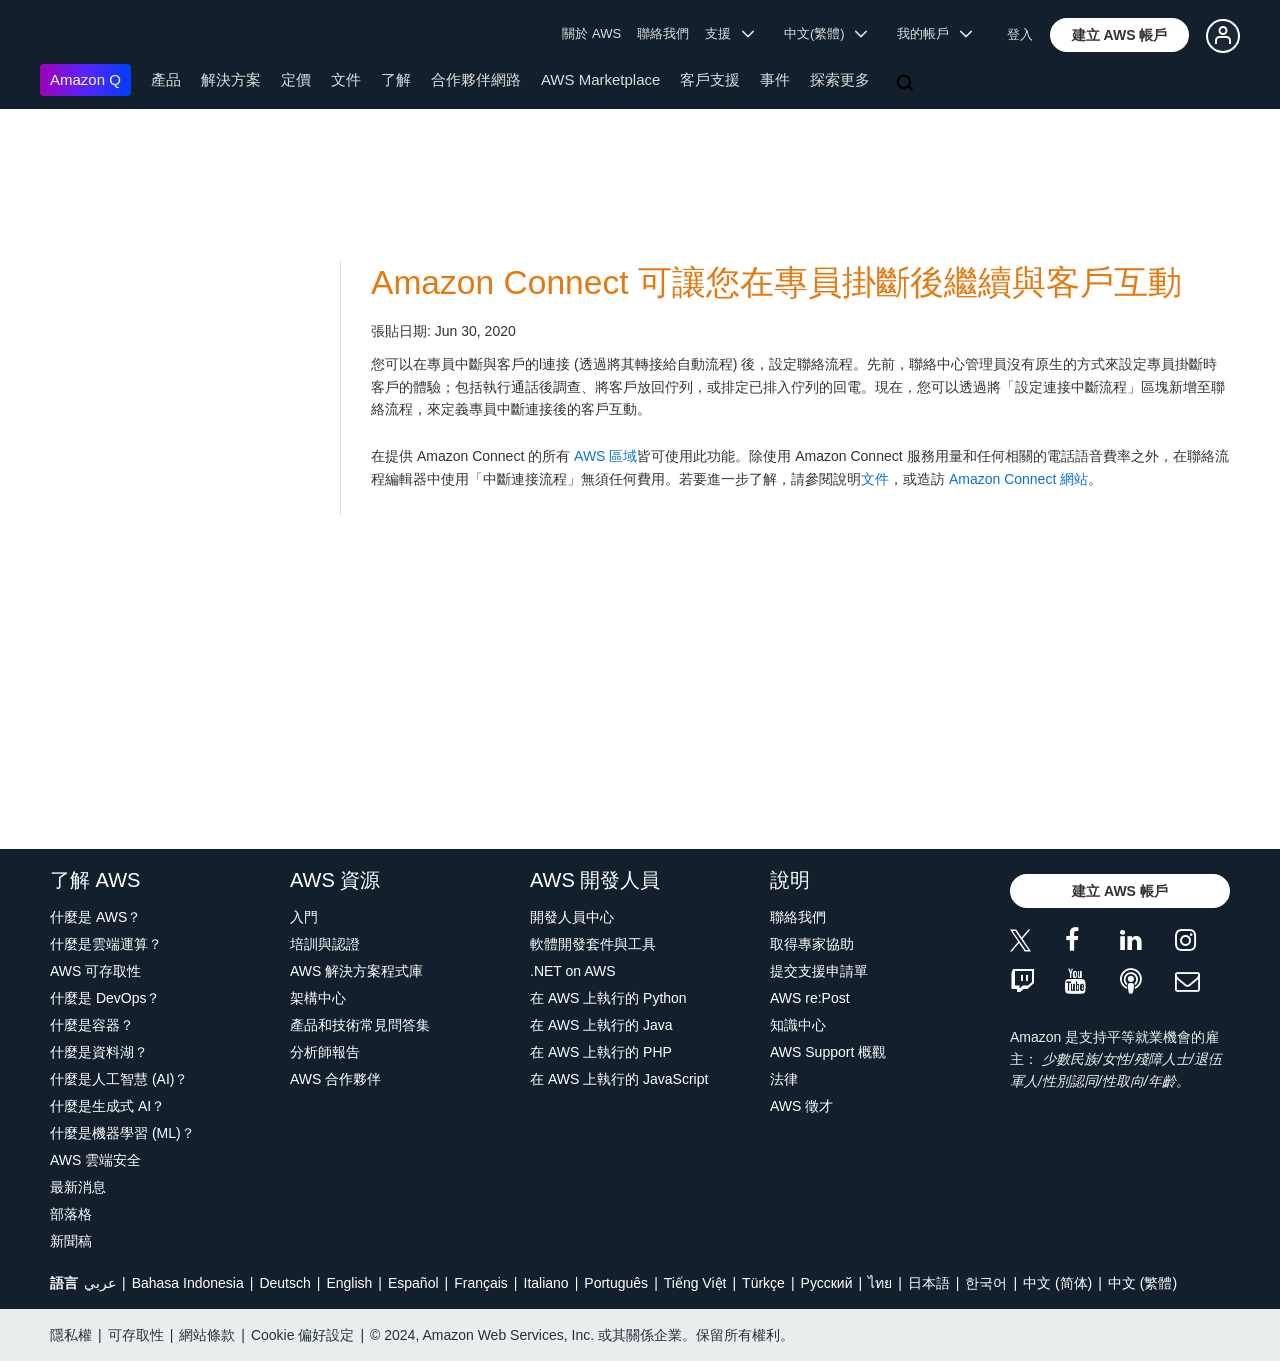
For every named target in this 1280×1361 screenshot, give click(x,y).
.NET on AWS (573, 971)
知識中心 (798, 1025)
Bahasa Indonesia (188, 1283)
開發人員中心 (572, 917)
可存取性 (136, 1335)
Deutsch (284, 1283)
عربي (100, 1283)
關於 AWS (591, 33)
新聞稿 (71, 1241)
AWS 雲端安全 (95, 1160)
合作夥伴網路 (476, 79)
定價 (296, 79)
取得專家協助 (812, 944)
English (349, 1283)
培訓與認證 (325, 944)
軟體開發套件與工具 (593, 944)
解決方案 (231, 79)
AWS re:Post (810, 998)
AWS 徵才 (801, 1106)
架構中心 (318, 998)
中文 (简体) (1057, 1283)
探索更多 (840, 79)
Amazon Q (85, 79)
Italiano (546, 1283)
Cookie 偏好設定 (302, 1335)
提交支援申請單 (819, 971)
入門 (304, 917)
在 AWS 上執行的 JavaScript (619, 1079)
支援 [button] (729, 33)
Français (481, 1283)
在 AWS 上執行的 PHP (601, 1052)
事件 (775, 79)
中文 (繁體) (1142, 1283)
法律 (784, 1079)
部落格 (71, 1214)
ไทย (880, 1283)
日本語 (929, 1283)
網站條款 (207, 1335)
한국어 (986, 1283)
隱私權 (71, 1335)
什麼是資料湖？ (99, 1052)
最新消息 (78, 1187)
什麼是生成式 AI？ (107, 1106)
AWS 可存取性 (95, 971)
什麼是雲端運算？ (106, 944)
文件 (346, 79)
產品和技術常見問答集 (360, 1025)
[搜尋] (907, 84)
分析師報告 (325, 1052)
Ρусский (827, 1283)
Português (616, 1283)
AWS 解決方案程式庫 (356, 971)
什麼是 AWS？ (95, 917)
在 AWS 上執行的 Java (601, 1025)
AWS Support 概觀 (828, 1052)
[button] (1120, 35)
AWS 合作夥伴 (335, 1079)
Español (413, 1283)
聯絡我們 (663, 33)
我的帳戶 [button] (934, 33)
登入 (1020, 34)
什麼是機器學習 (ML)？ (122, 1133)
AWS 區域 (605, 456)
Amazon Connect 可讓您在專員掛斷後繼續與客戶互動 (776, 282)
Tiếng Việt (695, 1283)
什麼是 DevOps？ (105, 998)
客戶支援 (710, 79)
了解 (396, 79)
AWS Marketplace (600, 79)
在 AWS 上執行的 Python (608, 998)
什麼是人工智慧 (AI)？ (119, 1079)
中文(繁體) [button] (826, 33)
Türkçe (763, 1283)
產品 (166, 79)
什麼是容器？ (92, 1025)
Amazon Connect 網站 (1018, 479)
